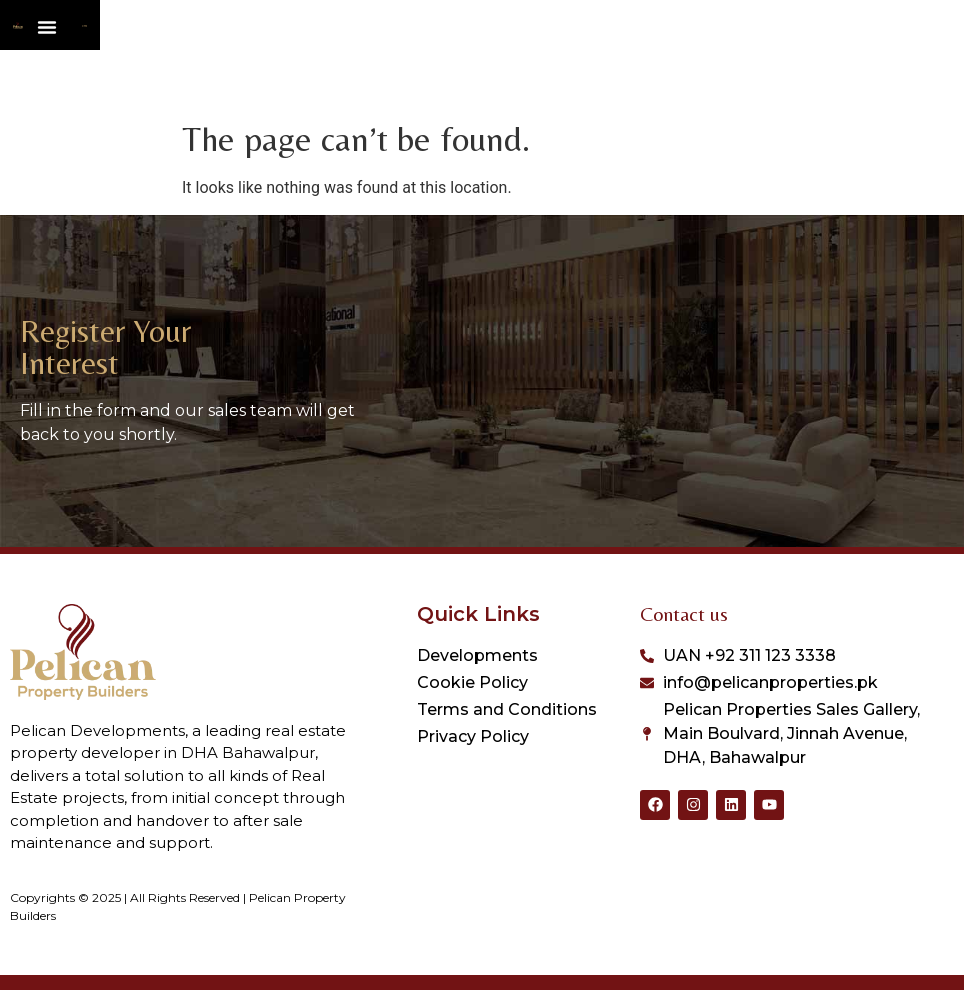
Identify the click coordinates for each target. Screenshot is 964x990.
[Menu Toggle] (529, 61)
